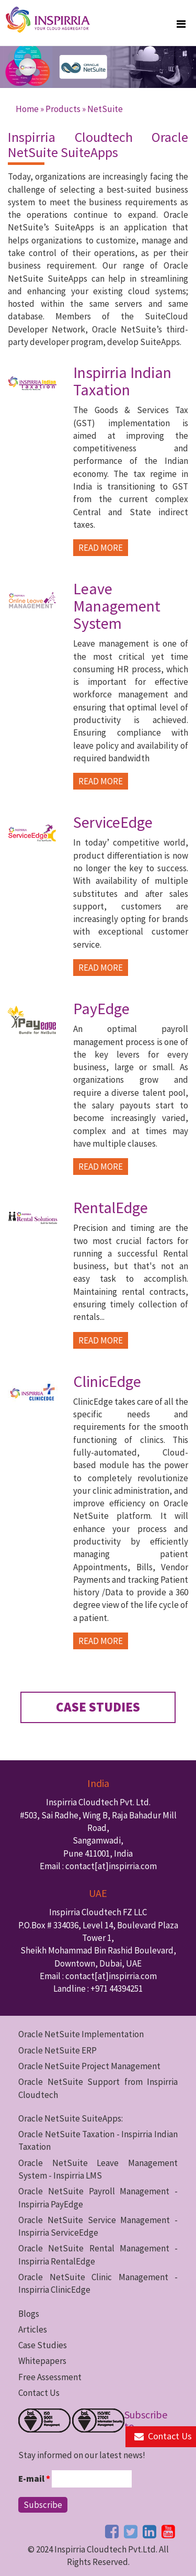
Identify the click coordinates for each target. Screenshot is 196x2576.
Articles (32, 2329)
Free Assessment (50, 2377)
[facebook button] (111, 2531)
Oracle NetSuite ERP (57, 2050)
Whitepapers (42, 2361)
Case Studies (42, 2345)
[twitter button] (130, 2531)
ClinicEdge (107, 1381)
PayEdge (101, 1008)
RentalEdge (110, 1207)
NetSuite (105, 109)
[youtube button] (168, 2531)
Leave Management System (116, 606)
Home (27, 109)
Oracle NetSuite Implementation (81, 2034)
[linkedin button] (149, 2531)
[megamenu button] (181, 24)
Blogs (28, 2313)
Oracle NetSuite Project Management (89, 2066)
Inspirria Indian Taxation (122, 380)
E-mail (34, 2478)
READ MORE (100, 547)
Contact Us (39, 2393)
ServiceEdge (113, 822)
